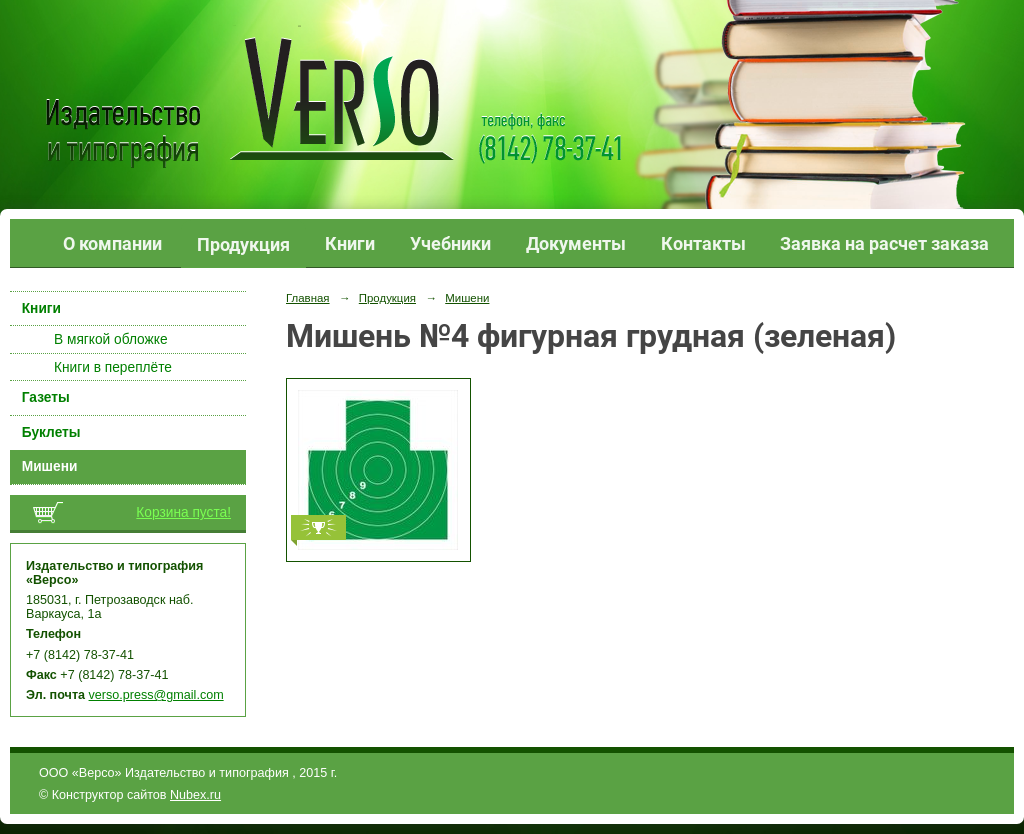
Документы (576, 243)
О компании (112, 243)
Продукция (243, 244)
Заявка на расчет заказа (884, 243)
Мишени (50, 466)
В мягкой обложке (111, 339)
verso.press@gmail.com (156, 695)
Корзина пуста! (183, 512)
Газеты (46, 397)
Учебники (450, 243)
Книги (350, 243)
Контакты (703, 243)
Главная (308, 298)
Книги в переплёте (113, 367)
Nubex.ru (195, 795)
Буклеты (51, 432)
